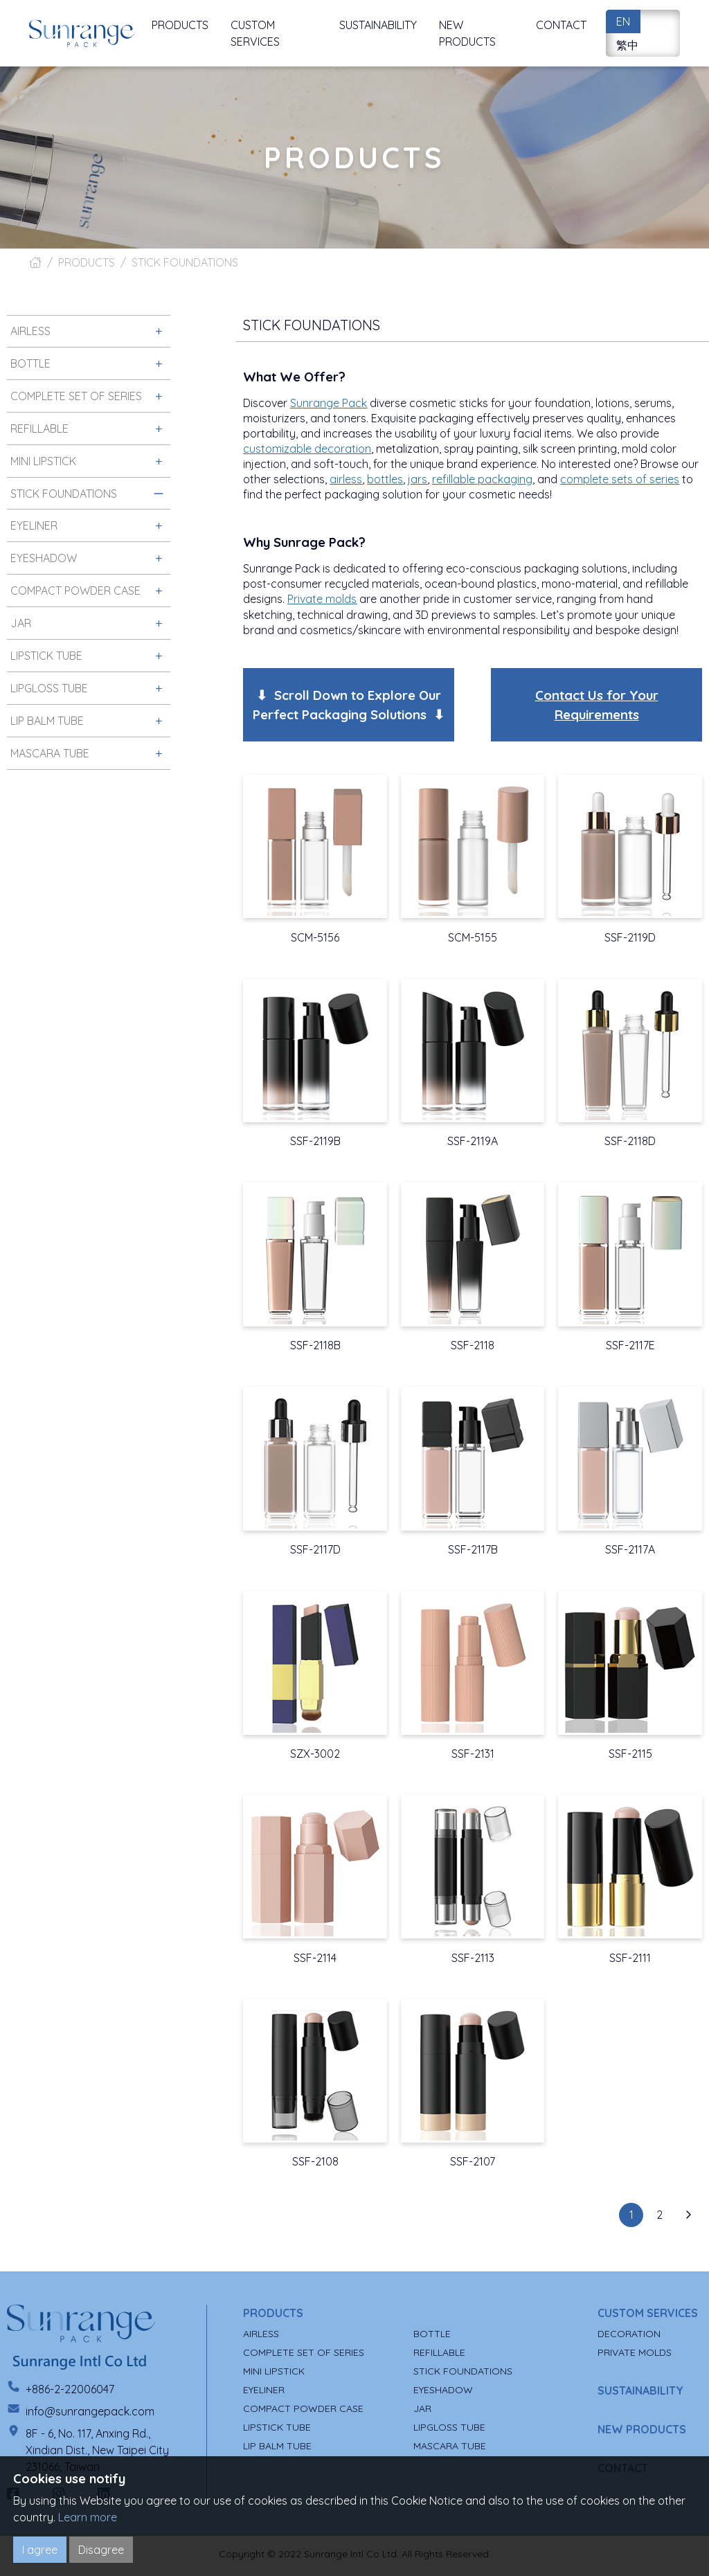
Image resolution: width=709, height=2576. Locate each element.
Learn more (87, 2517)
